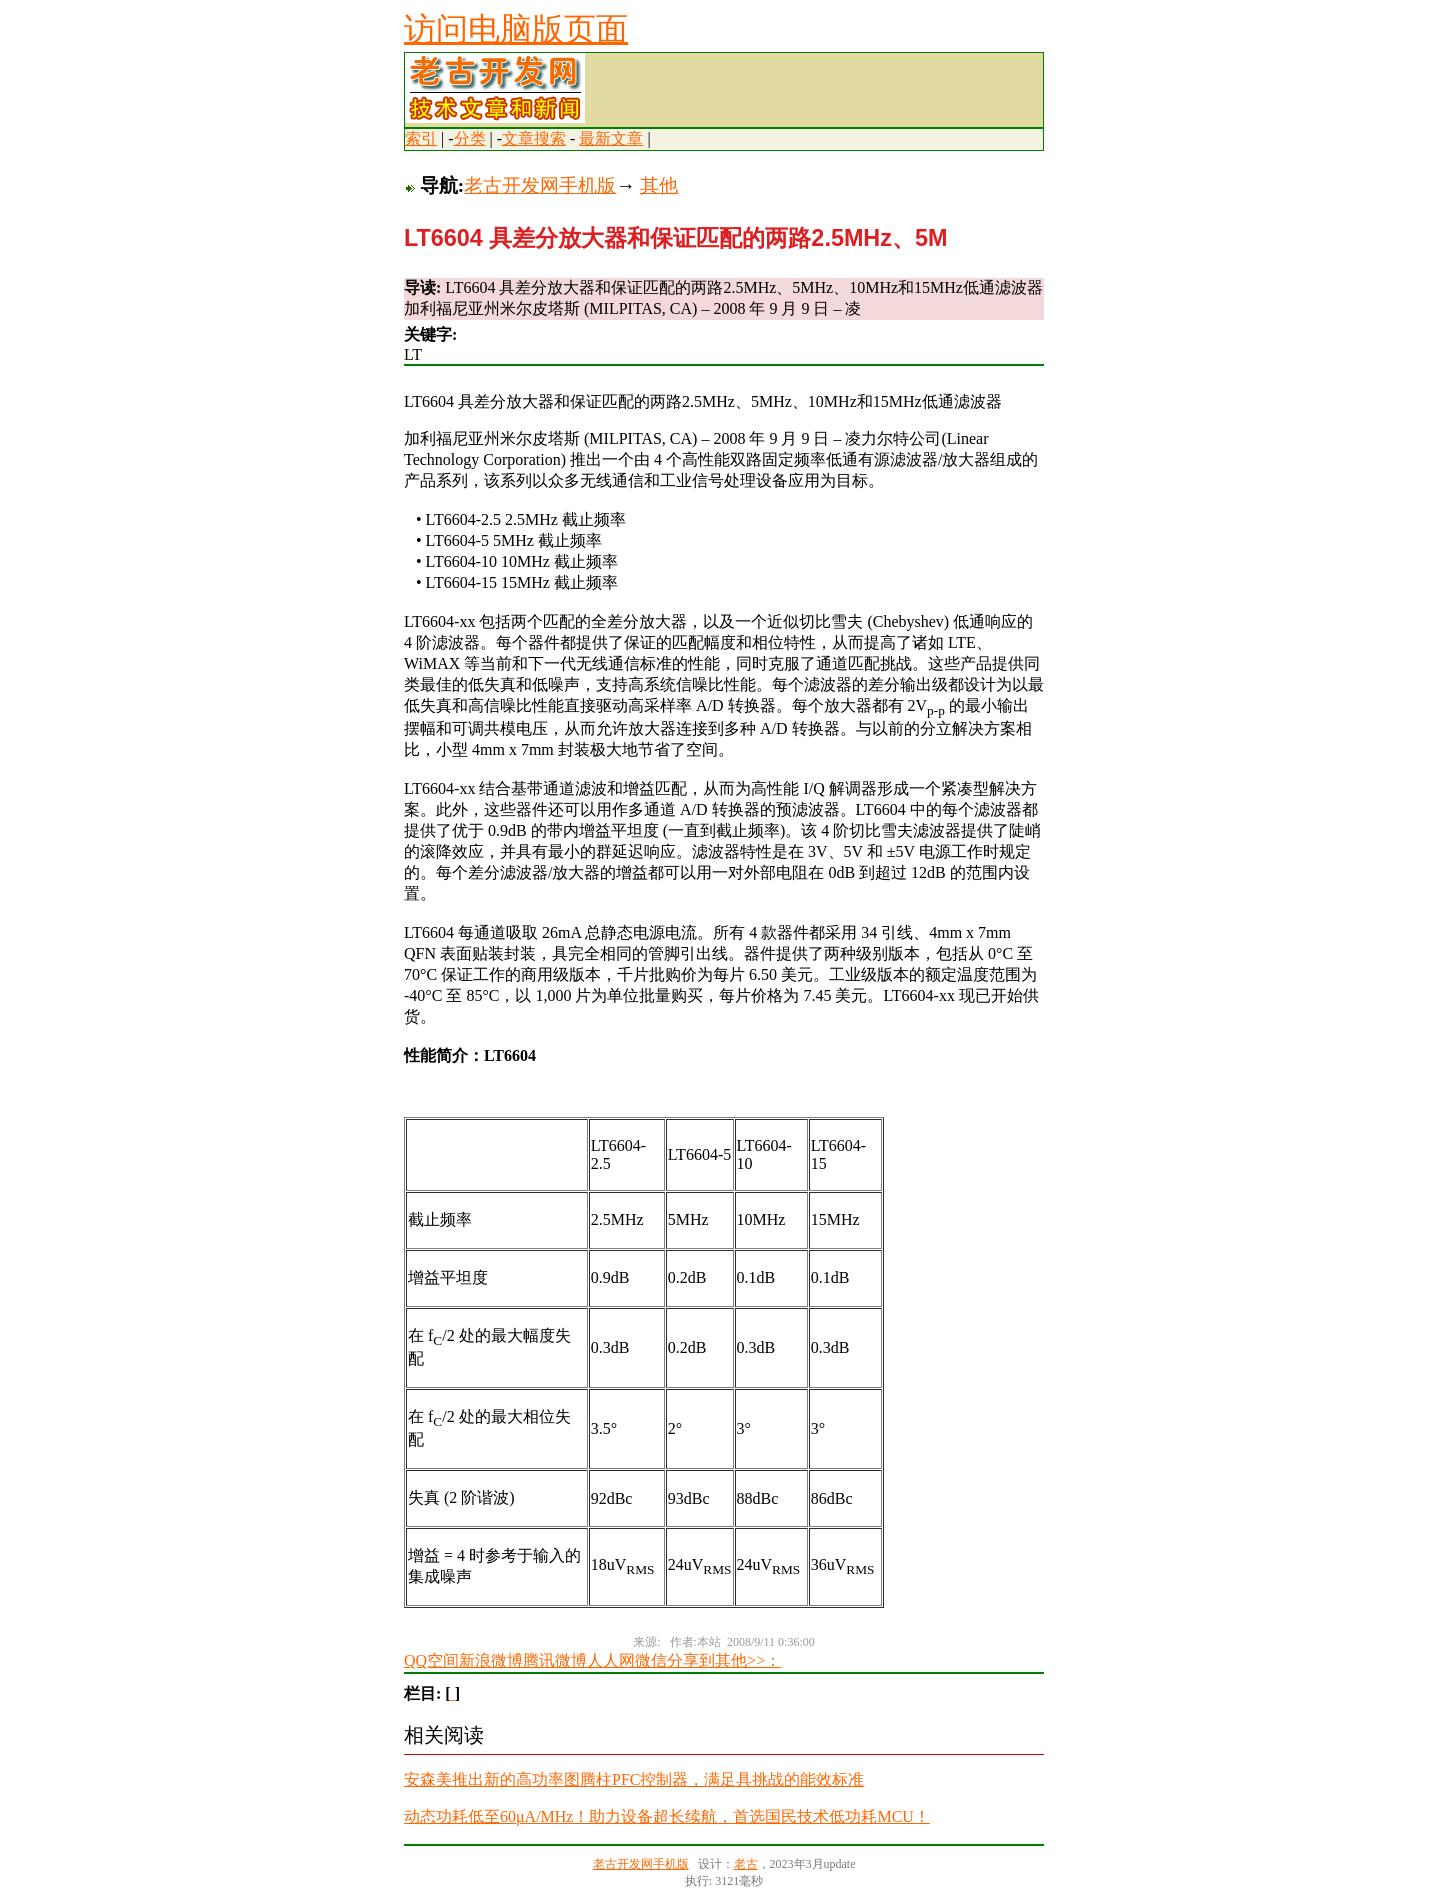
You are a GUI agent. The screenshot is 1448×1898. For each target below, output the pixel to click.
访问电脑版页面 (516, 29)
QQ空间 (431, 1660)
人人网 (611, 1660)
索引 (421, 138)
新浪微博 (491, 1660)
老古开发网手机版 (540, 185)
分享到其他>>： (724, 1660)
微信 (651, 1660)
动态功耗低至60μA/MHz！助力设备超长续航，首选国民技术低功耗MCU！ (667, 1816)
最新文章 (611, 138)
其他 (659, 185)
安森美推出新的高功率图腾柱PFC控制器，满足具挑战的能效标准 (634, 1779)
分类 (470, 138)
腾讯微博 (555, 1660)
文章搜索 (534, 138)
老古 (746, 1864)
